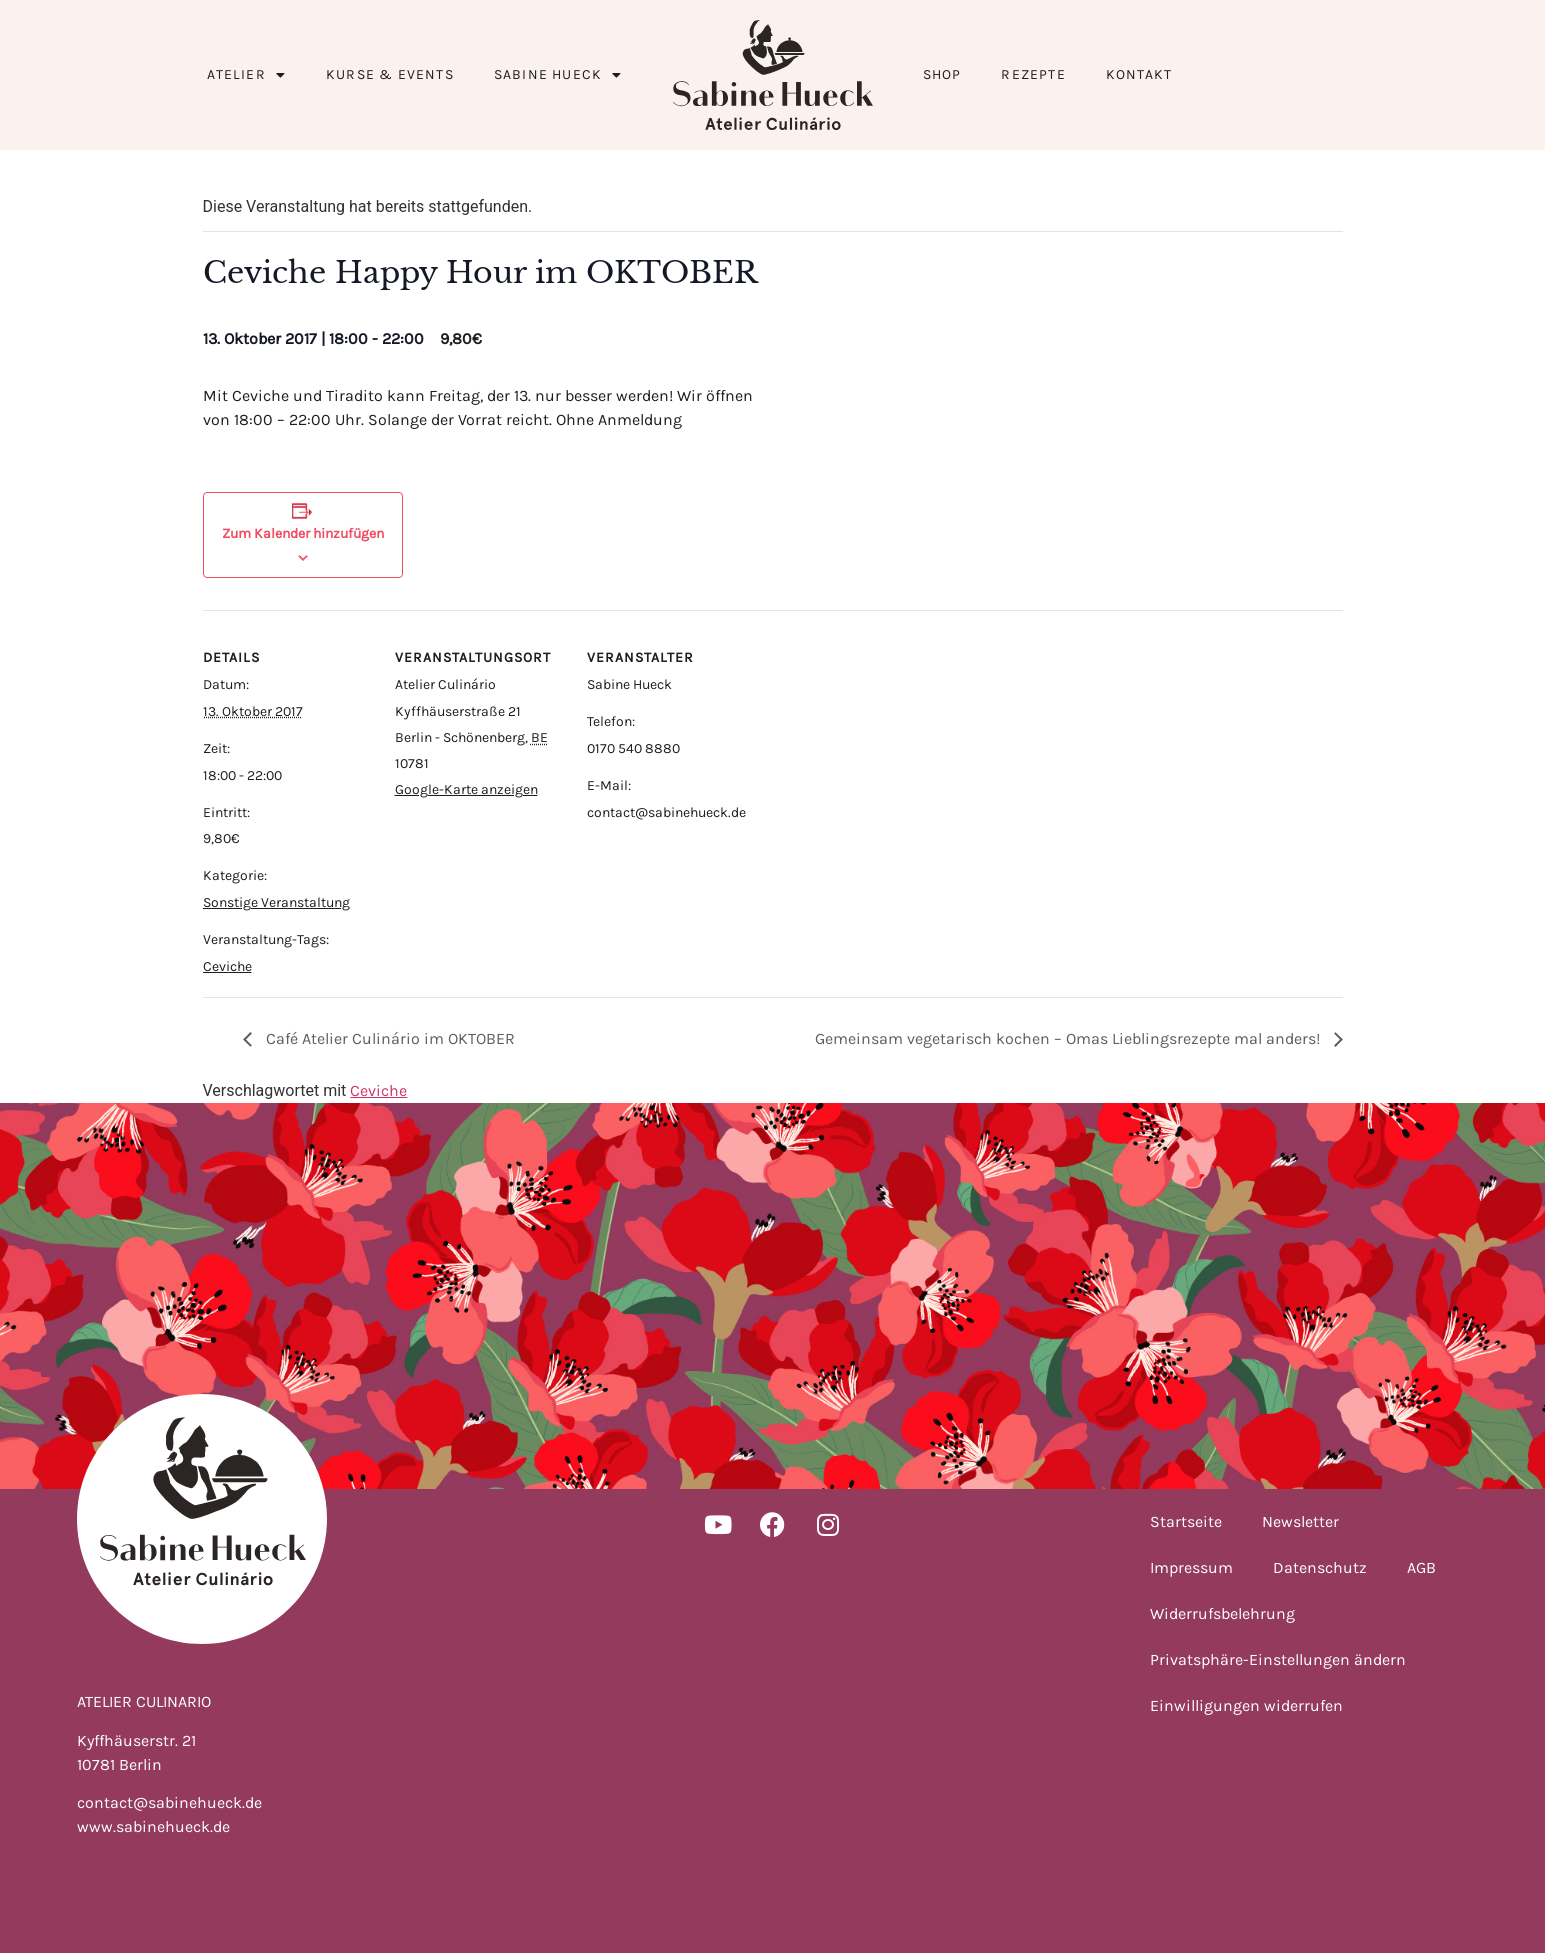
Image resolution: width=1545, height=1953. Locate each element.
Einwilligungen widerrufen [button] (1246, 1705)
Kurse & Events (390, 74)
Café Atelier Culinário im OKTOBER (388, 1038)
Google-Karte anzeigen (466, 789)
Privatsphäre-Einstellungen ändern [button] (1278, 1659)
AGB (1421, 1567)
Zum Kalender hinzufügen (303, 533)
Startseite (1186, 1521)
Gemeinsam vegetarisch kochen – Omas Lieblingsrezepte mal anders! (1069, 1038)
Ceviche (227, 966)
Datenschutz (1320, 1567)
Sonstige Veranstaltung (276, 902)
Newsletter (1300, 1521)
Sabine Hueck (558, 75)
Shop (942, 74)
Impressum (1191, 1567)
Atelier (246, 75)
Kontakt (1139, 74)
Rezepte (1033, 74)
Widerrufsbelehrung (1222, 1613)
